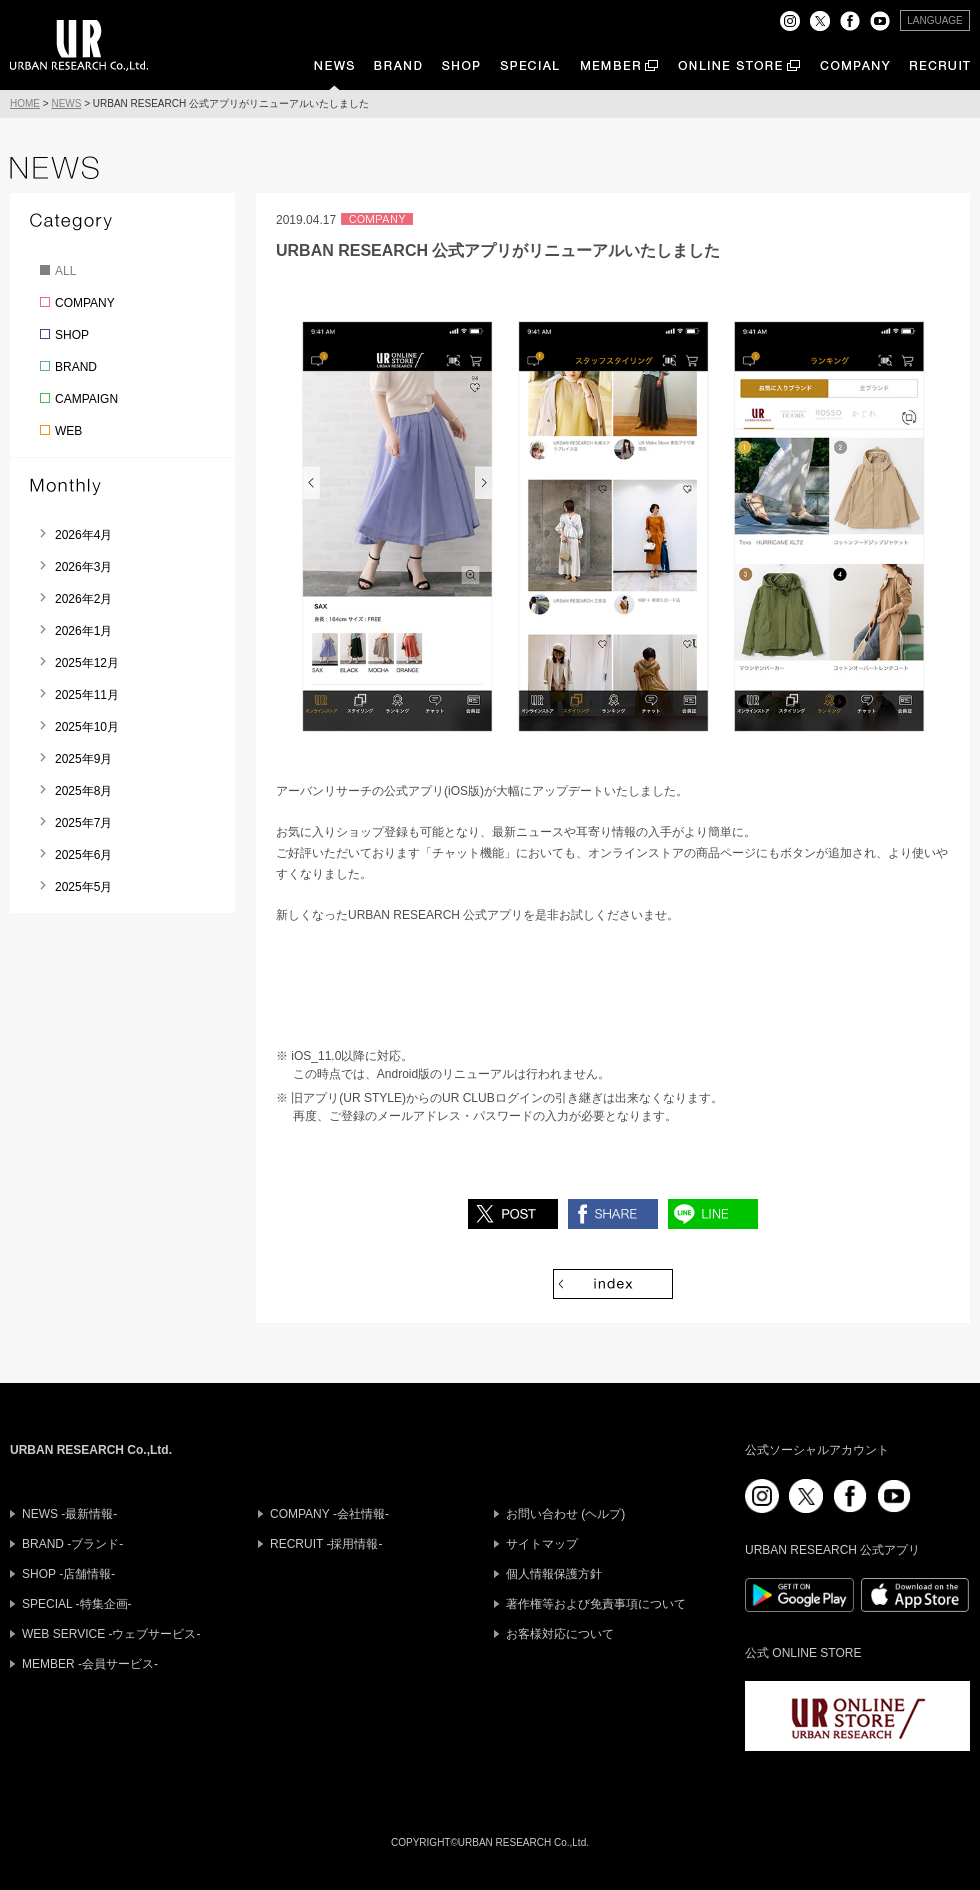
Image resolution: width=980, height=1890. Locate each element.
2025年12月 (87, 663)
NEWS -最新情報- (69, 1514)
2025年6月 (83, 855)
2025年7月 (83, 823)
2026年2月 (83, 599)
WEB (68, 431)
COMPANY (85, 303)
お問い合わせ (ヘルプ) (565, 1514)
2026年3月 (83, 567)
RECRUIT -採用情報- (326, 1544)
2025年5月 (83, 887)
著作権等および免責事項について (596, 1604)
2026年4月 (83, 535)
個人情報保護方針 (554, 1574)
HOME (25, 103)
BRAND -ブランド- (72, 1544)
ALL (65, 271)
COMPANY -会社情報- (329, 1514)
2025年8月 (83, 791)
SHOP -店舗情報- (68, 1574)
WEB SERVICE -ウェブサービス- (111, 1634)
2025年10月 (87, 727)
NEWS (66, 103)
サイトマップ (542, 1544)
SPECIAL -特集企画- (77, 1604)
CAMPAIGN (86, 399)
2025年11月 (87, 695)
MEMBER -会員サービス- (90, 1664)
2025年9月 (83, 759)
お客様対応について (560, 1634)
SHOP (72, 335)
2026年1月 (83, 631)
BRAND (76, 367)
